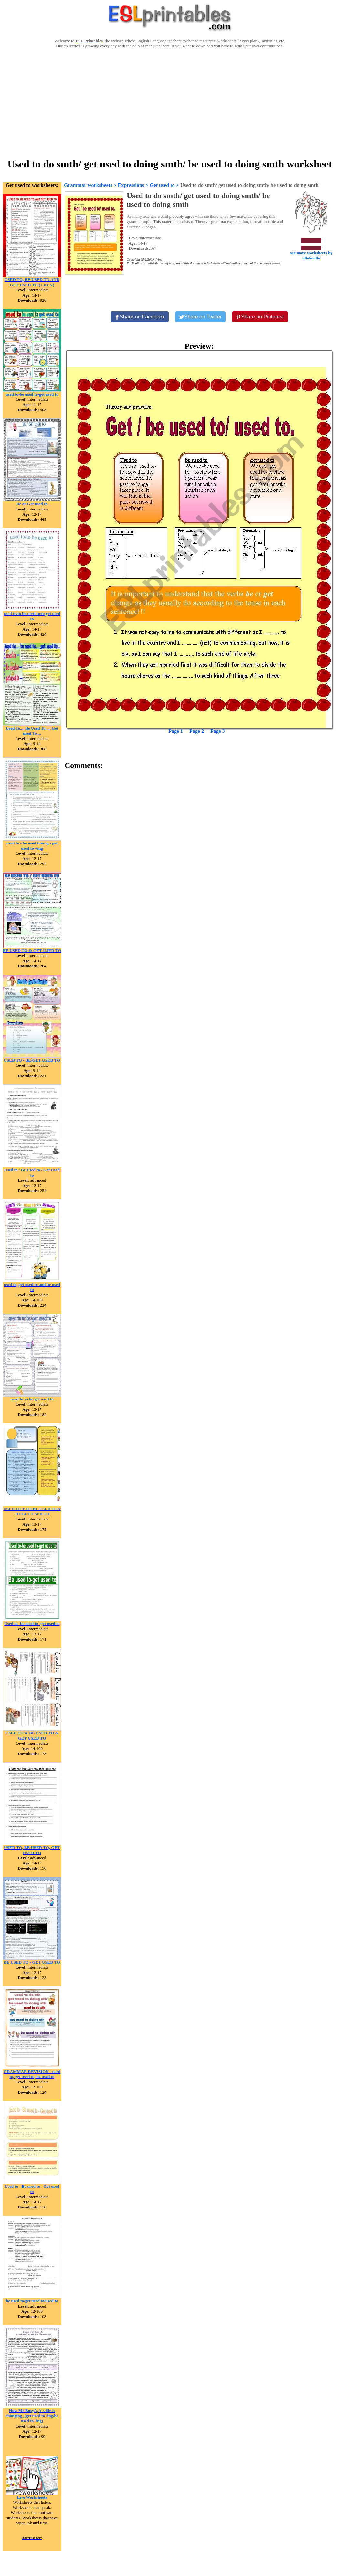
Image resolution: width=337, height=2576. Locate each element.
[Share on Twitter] (200, 316)
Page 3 (217, 731)
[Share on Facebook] (140, 316)
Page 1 (175, 731)
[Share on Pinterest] (260, 316)
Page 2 (196, 731)
